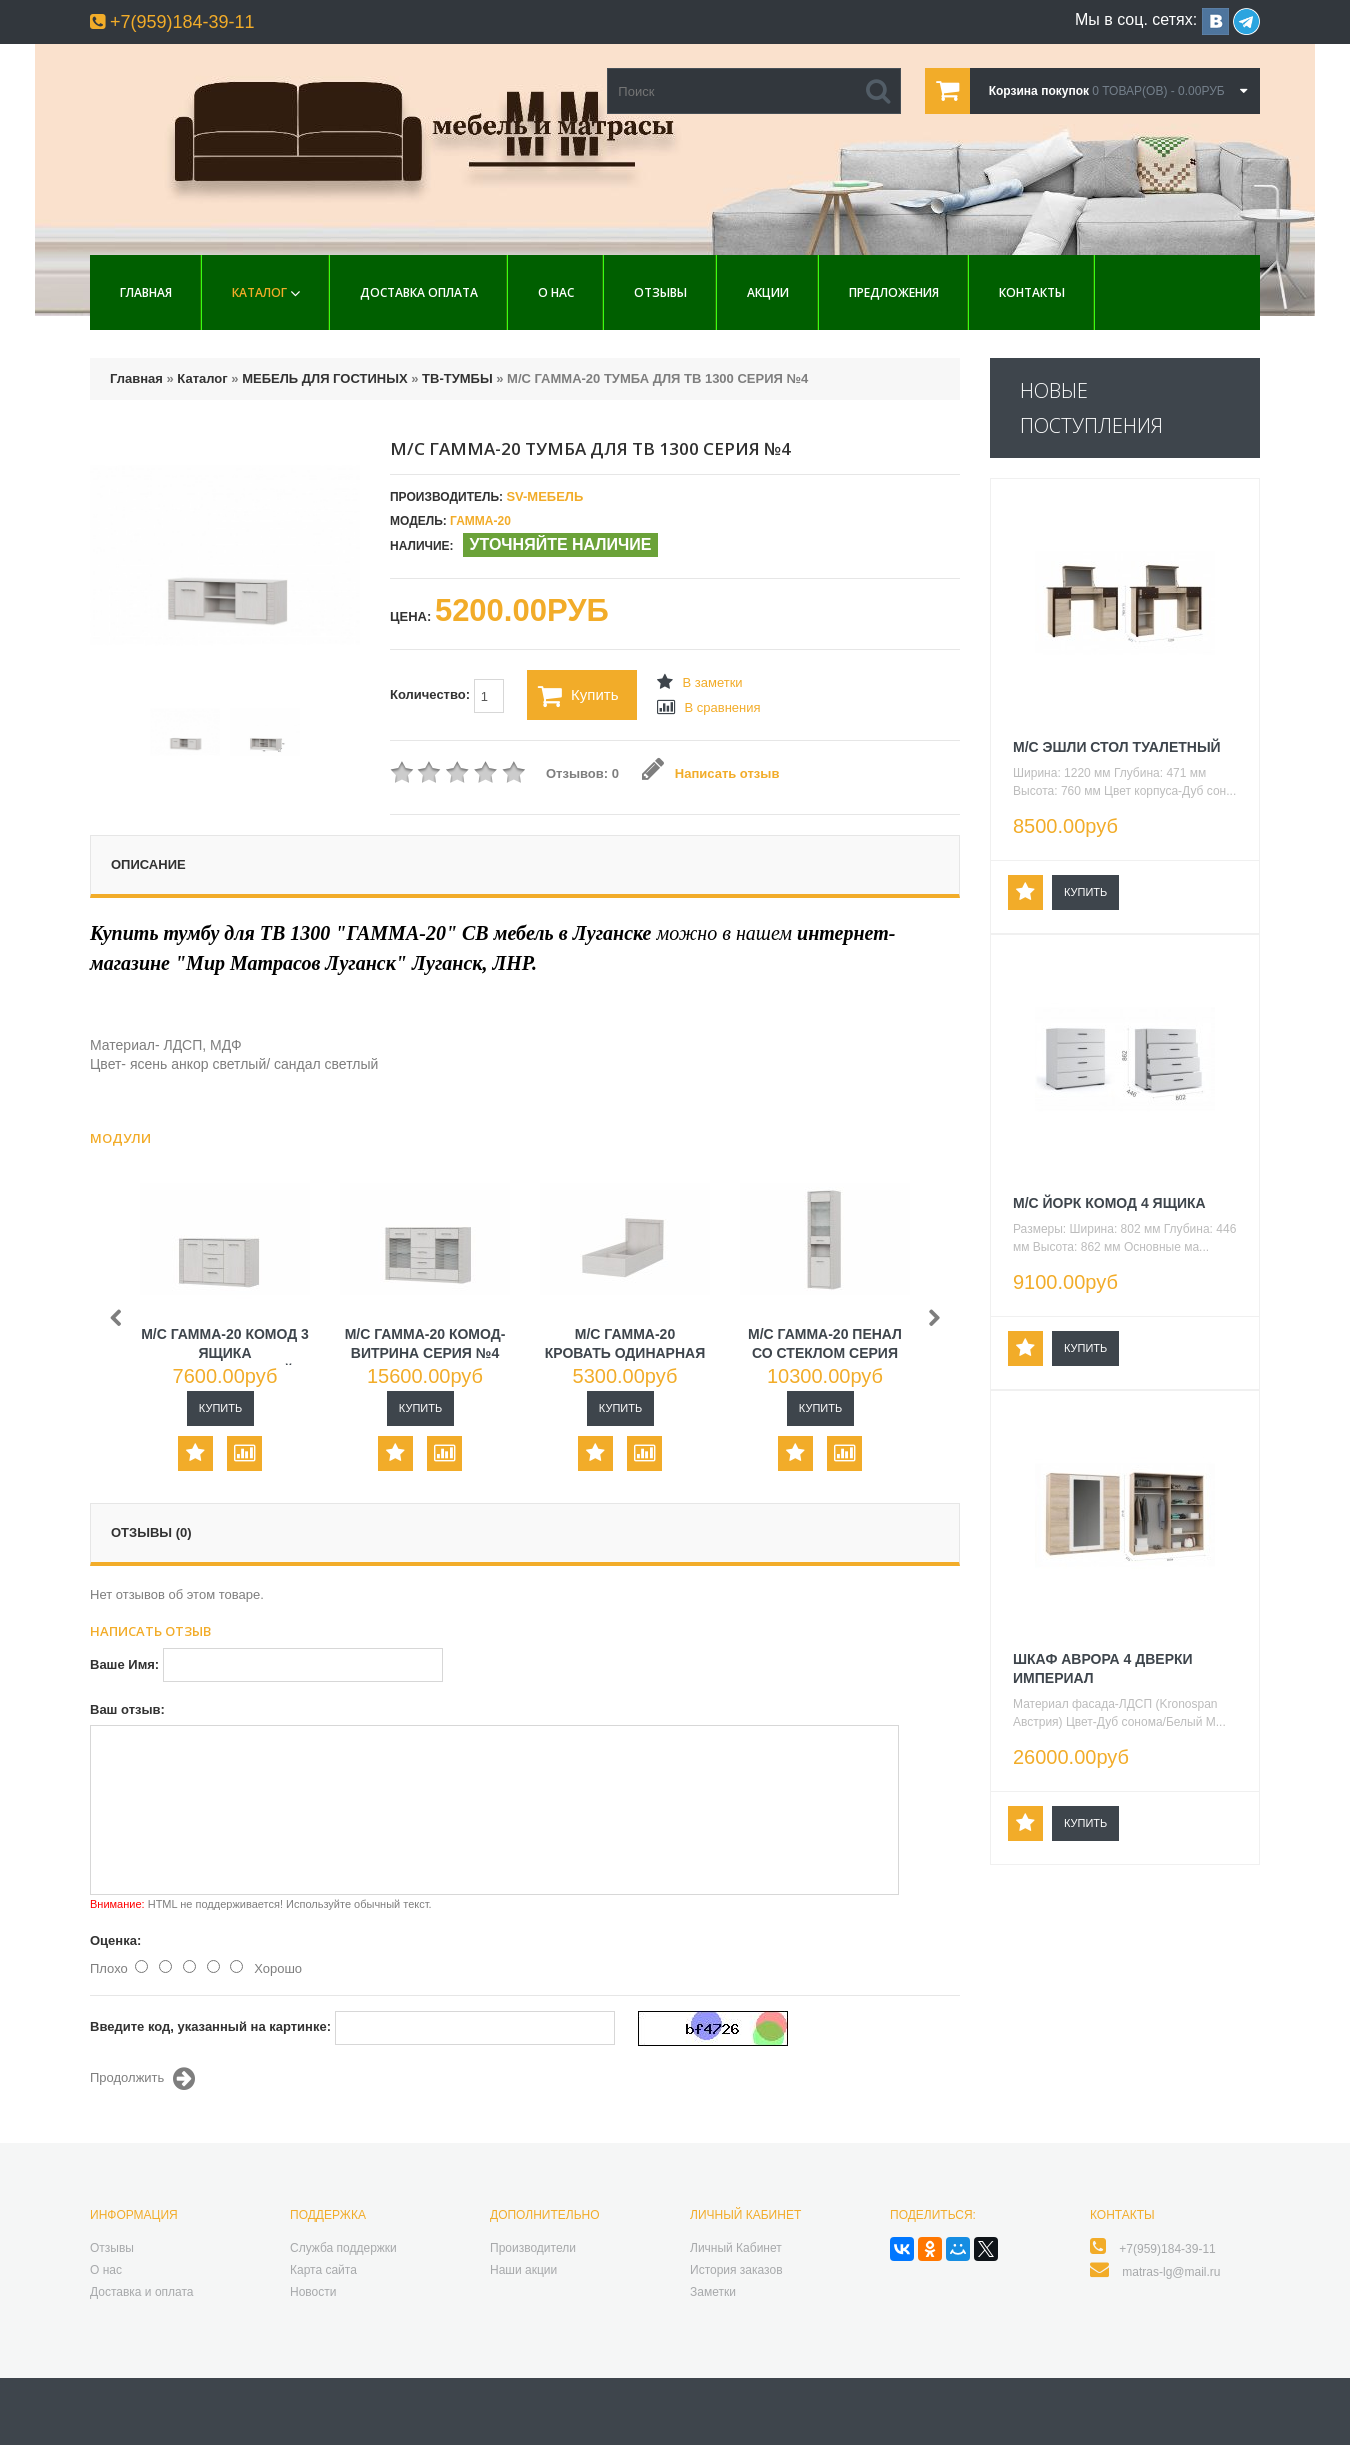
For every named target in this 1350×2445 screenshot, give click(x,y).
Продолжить (142, 2079)
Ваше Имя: (124, 1664)
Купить (578, 696)
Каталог (259, 292)
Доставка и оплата (142, 2292)
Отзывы (660, 292)
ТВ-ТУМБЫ (457, 378)
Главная (146, 292)
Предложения (894, 292)
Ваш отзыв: (127, 1709)
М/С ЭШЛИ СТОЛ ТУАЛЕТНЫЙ (1117, 747)
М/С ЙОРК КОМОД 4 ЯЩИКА (1109, 1203)
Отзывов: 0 (582, 773)
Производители (533, 2248)
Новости (313, 2292)
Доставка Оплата (419, 292)
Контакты (1032, 292)
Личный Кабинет (736, 2248)
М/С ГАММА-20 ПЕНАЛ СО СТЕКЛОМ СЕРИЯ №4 (825, 1353)
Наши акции (523, 2270)
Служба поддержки (343, 2248)
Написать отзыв (710, 773)
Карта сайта (323, 2270)
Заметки (713, 2292)
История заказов (736, 2270)
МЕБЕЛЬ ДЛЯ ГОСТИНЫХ (324, 378)
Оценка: (115, 1940)
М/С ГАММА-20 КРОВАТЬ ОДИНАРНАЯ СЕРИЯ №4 (625, 1353)
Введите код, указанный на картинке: (210, 2026)
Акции (768, 292)
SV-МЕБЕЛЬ (544, 496)
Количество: (447, 696)
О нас (556, 292)
